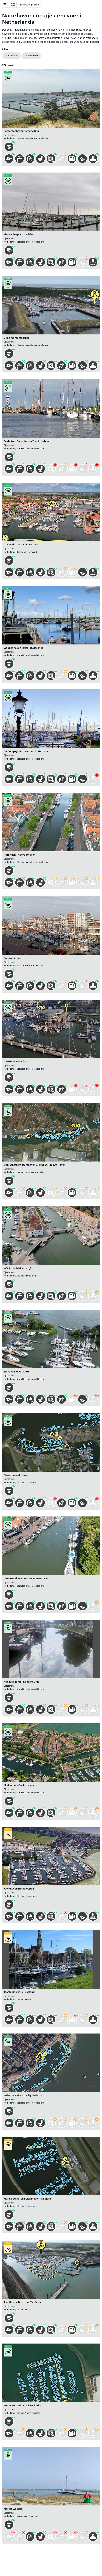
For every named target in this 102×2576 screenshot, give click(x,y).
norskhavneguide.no (29, 5)
